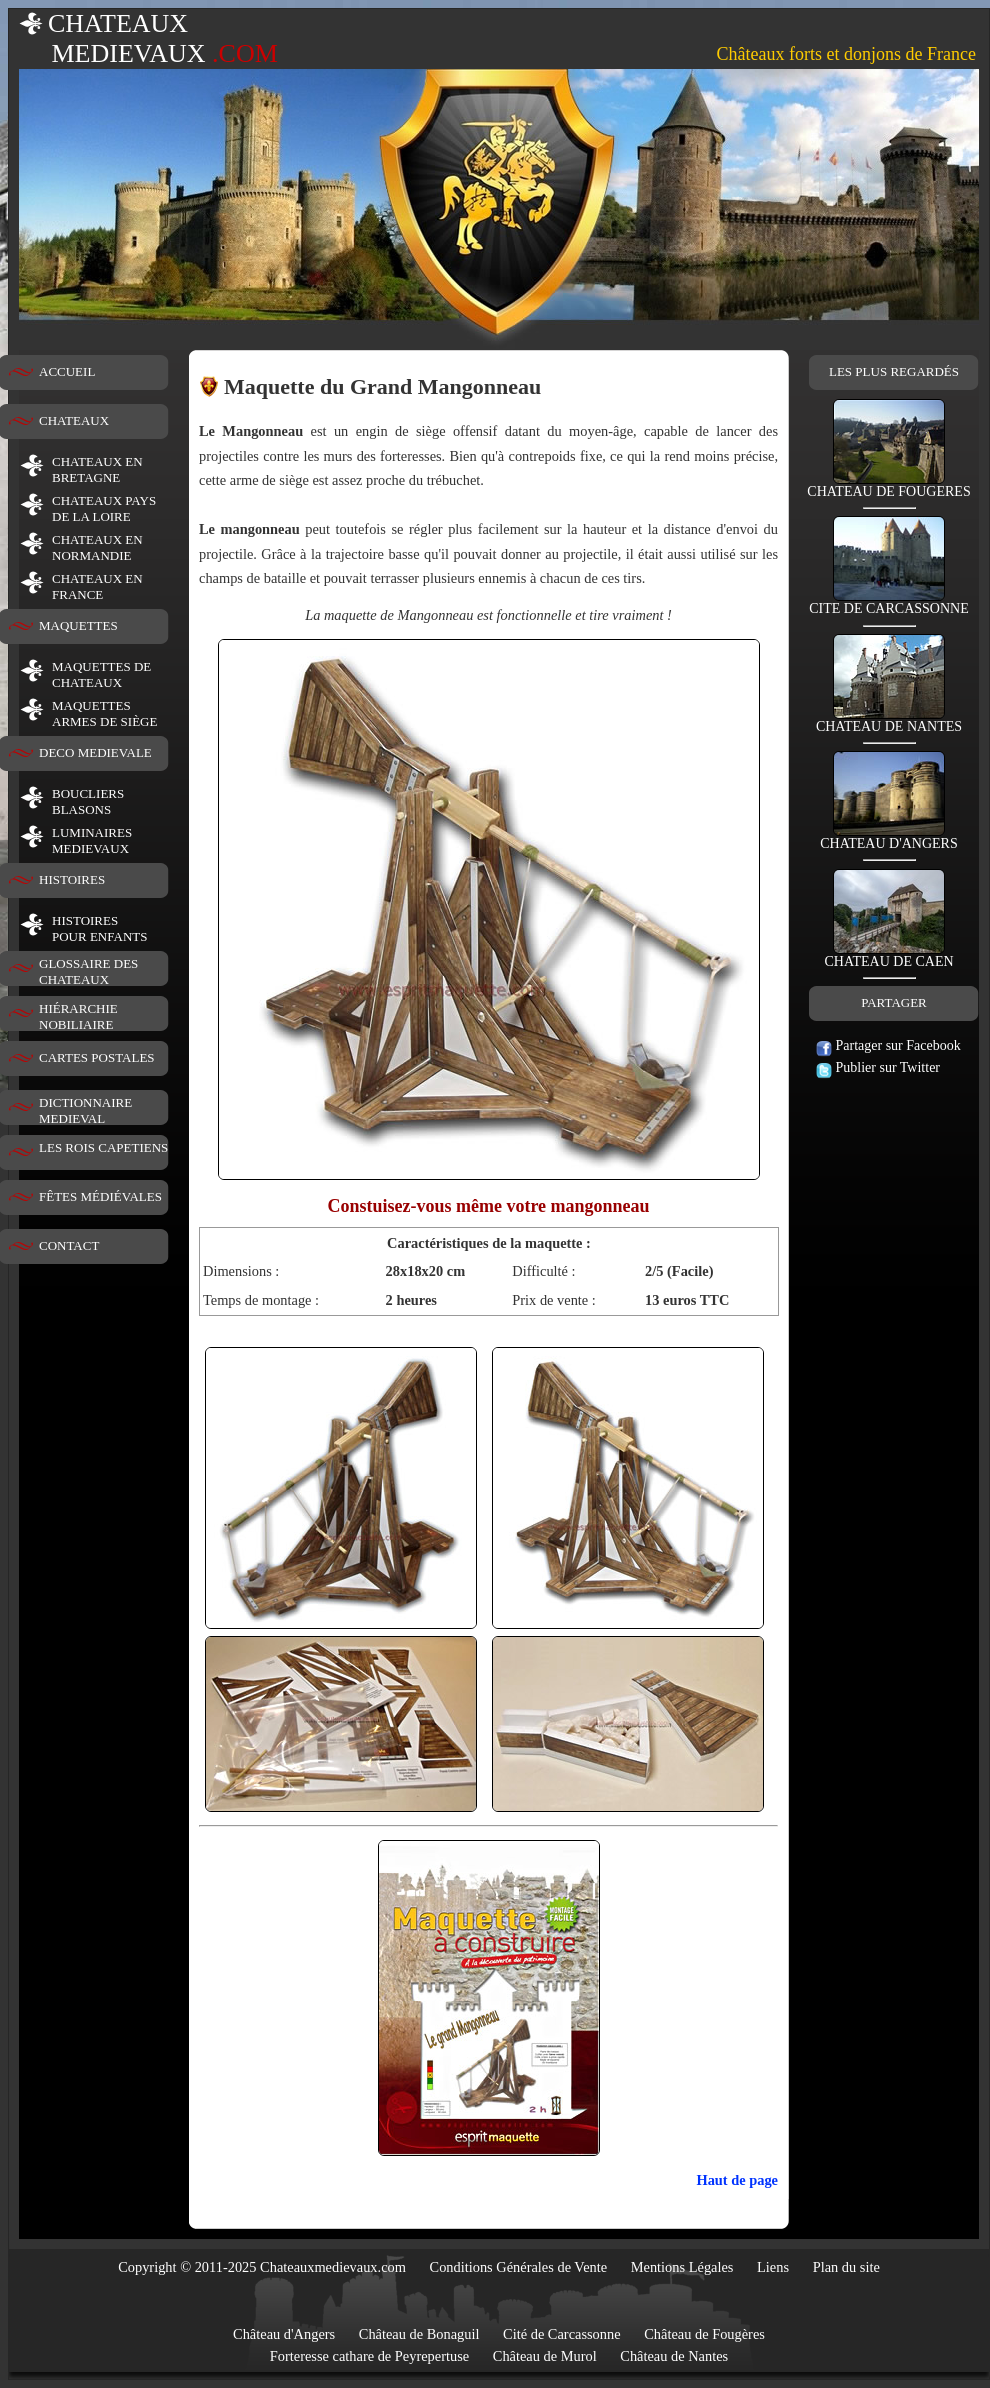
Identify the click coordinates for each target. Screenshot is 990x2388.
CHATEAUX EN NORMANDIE (97, 547)
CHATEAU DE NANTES (889, 720)
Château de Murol (545, 2356)
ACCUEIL (67, 371)
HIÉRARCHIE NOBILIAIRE (78, 1016)
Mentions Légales (682, 2267)
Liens (773, 2267)
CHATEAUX (74, 420)
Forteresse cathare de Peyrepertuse (369, 2356)
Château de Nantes (674, 2356)
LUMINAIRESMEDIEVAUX (92, 840)
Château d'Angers (284, 2334)
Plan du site (846, 2267)
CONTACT (69, 1245)
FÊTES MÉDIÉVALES (100, 1196)
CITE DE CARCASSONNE (888, 602)
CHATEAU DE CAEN (888, 955)
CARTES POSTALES (97, 1057)
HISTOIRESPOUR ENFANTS (99, 928)
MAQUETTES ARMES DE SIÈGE (104, 713)
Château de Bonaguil (419, 2334)
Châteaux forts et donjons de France (846, 54)
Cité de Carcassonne (562, 2334)
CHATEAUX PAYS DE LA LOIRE (104, 508)
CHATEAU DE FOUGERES (888, 485)
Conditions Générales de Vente (519, 2267)
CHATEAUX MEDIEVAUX (148, 38)
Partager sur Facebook (888, 1045)
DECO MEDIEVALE (95, 752)
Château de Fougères (704, 2334)
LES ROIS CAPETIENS (103, 1147)
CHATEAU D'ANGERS (888, 837)
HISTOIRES (72, 879)
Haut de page (737, 2180)
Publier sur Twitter (878, 1067)
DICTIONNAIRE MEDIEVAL (85, 1110)
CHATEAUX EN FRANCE (97, 586)
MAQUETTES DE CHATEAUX (101, 674)
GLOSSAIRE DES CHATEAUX (88, 971)
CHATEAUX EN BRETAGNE (97, 469)
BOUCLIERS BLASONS (88, 801)
